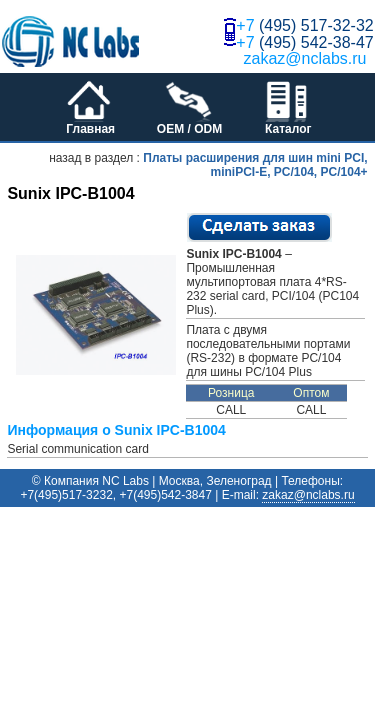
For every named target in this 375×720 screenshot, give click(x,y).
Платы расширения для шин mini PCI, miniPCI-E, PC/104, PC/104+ (255, 165)
